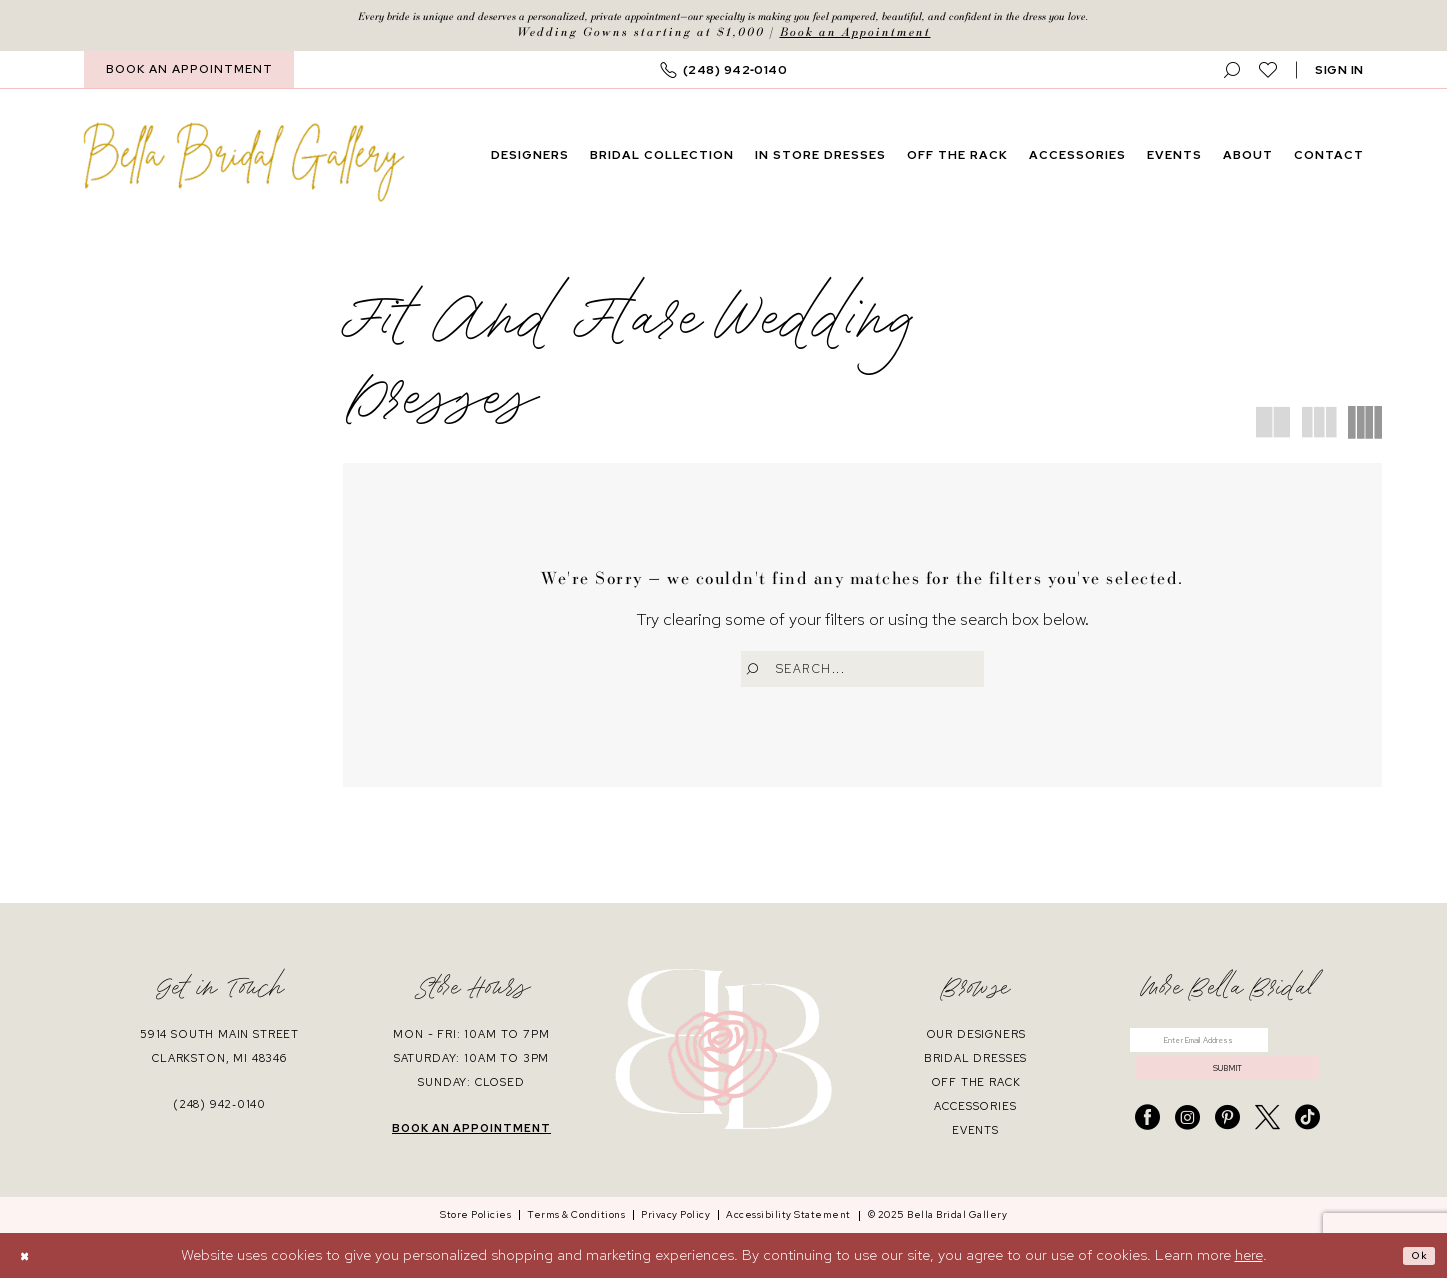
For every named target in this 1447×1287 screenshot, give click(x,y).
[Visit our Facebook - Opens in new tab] (1147, 1146)
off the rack (976, 1090)
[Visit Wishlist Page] (1268, 75)
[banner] (243, 167)
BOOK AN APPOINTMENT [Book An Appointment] (189, 75)
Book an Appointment (855, 37)
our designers (976, 1042)
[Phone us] (724, 75)
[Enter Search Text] (862, 674)
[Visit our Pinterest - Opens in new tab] (1227, 1146)
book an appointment (471, 1136)
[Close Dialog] (29, 1264)
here (1249, 1264)
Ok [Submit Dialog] (1415, 1264)
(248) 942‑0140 (219, 1112)
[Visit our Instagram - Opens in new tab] (1187, 1146)
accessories (975, 1114)
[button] (1339, 75)
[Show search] (1232, 75)
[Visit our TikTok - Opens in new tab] (1307, 1146)
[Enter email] (1227, 1053)
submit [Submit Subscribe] (1228, 1092)
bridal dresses (976, 1066)
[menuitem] (189, 75)
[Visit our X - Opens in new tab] (1267, 1146)
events (975, 1138)
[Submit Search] (758, 674)
